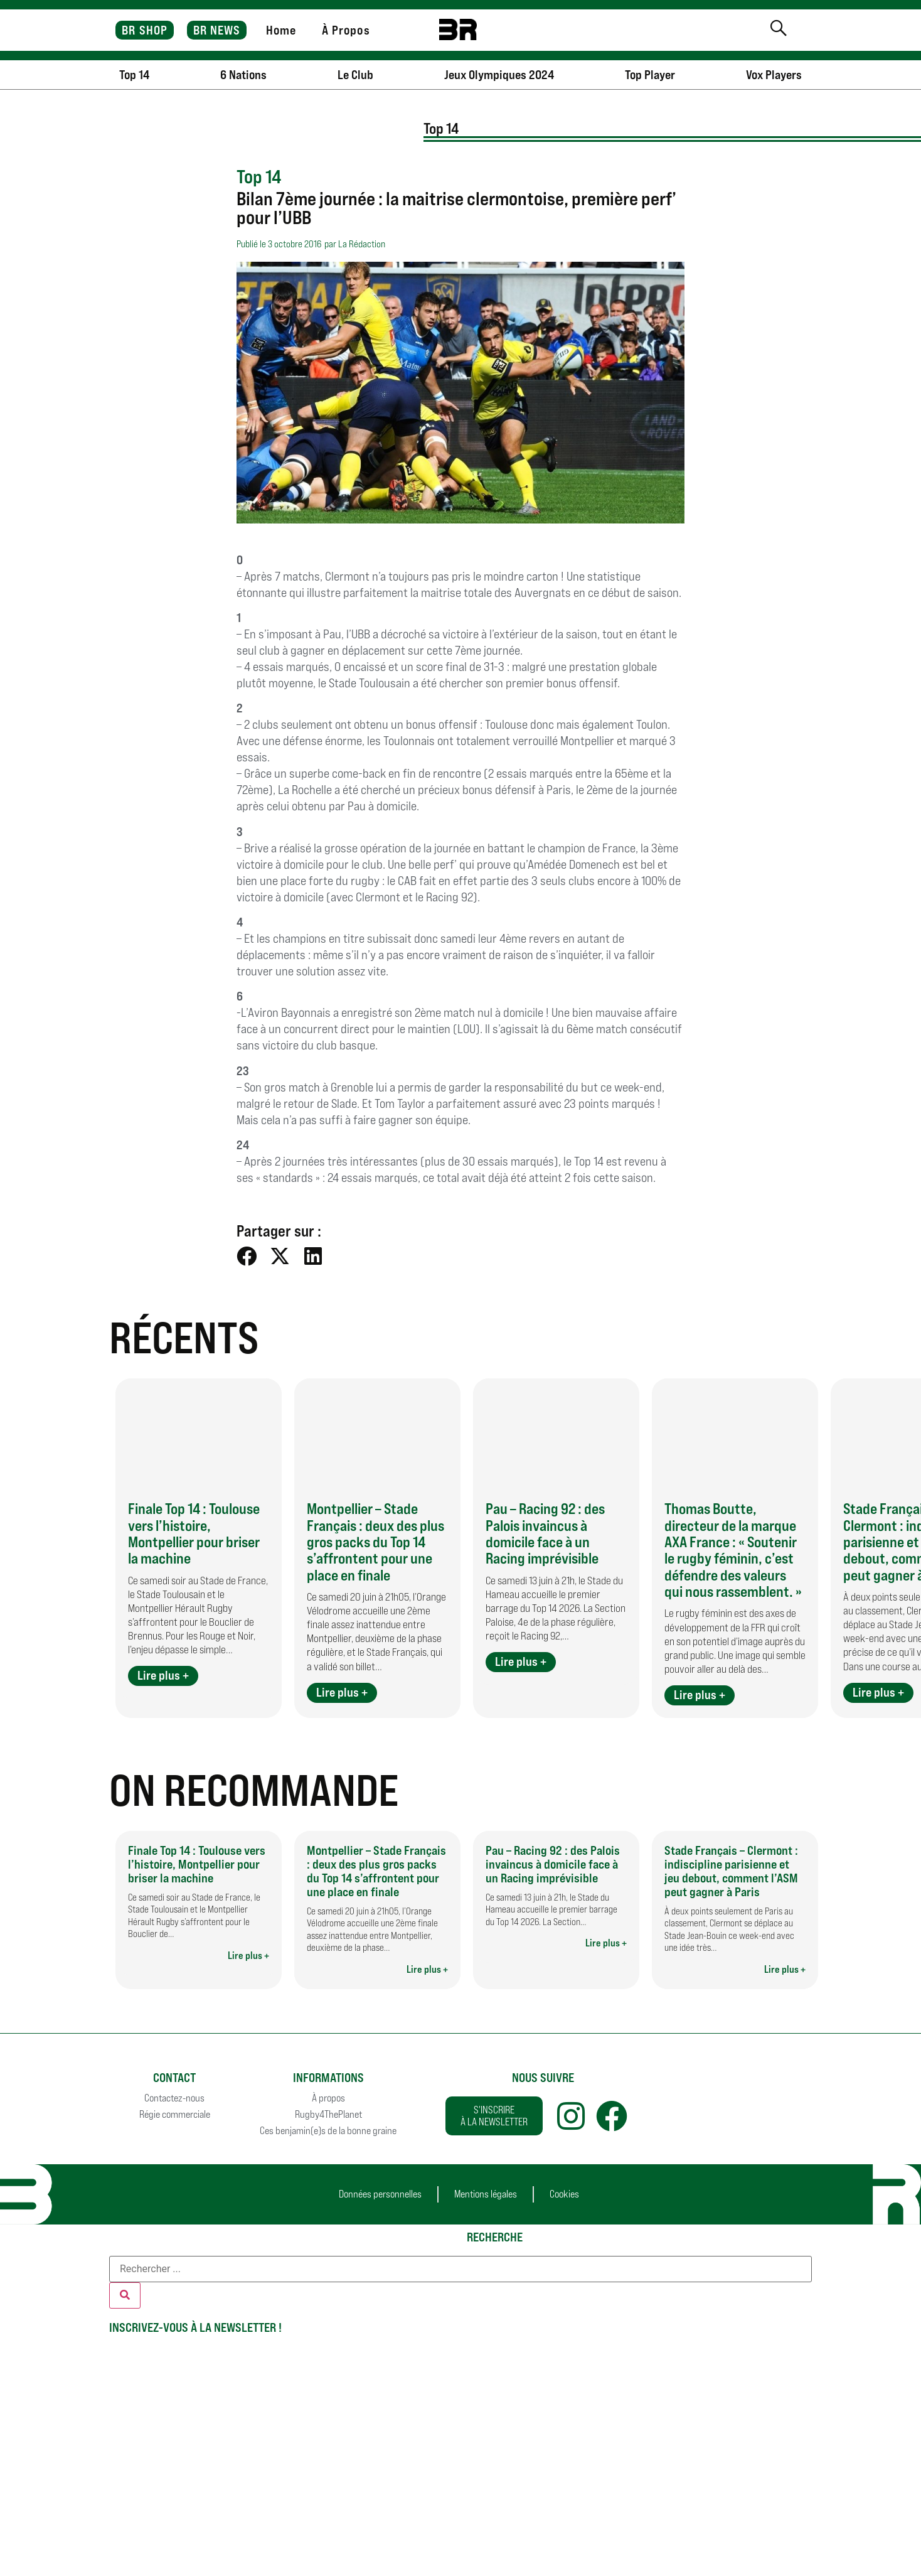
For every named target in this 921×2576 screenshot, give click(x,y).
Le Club (355, 74)
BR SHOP (145, 30)
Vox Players (774, 74)
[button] (246, 1256)
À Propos (346, 30)
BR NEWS (217, 30)
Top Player (650, 74)
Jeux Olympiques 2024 (499, 74)
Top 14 (134, 74)
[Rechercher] (125, 2295)
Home (281, 30)
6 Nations (243, 74)
